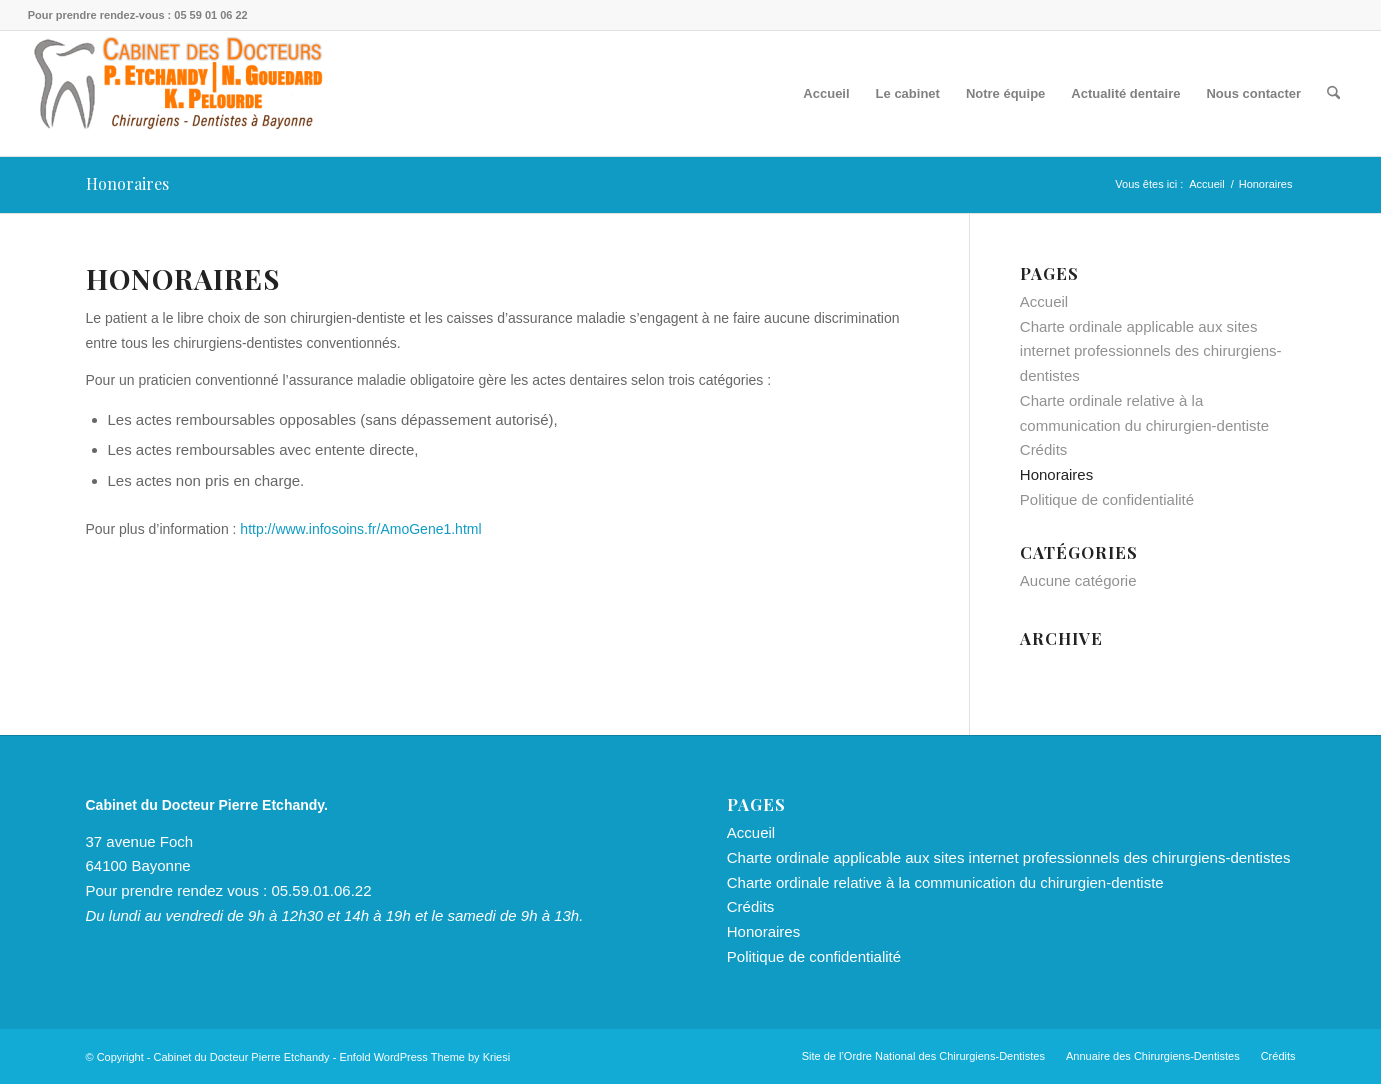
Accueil (1044, 301)
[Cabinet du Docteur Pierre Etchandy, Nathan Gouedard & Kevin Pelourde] (178, 93)
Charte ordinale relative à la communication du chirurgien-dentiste (945, 882)
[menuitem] (826, 93)
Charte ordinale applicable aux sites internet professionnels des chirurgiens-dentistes (1151, 351)
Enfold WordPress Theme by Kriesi (424, 1057)
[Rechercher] (1333, 93)
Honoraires (127, 183)
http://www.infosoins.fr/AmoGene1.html (360, 529)
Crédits (1044, 449)
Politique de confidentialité (1107, 499)
